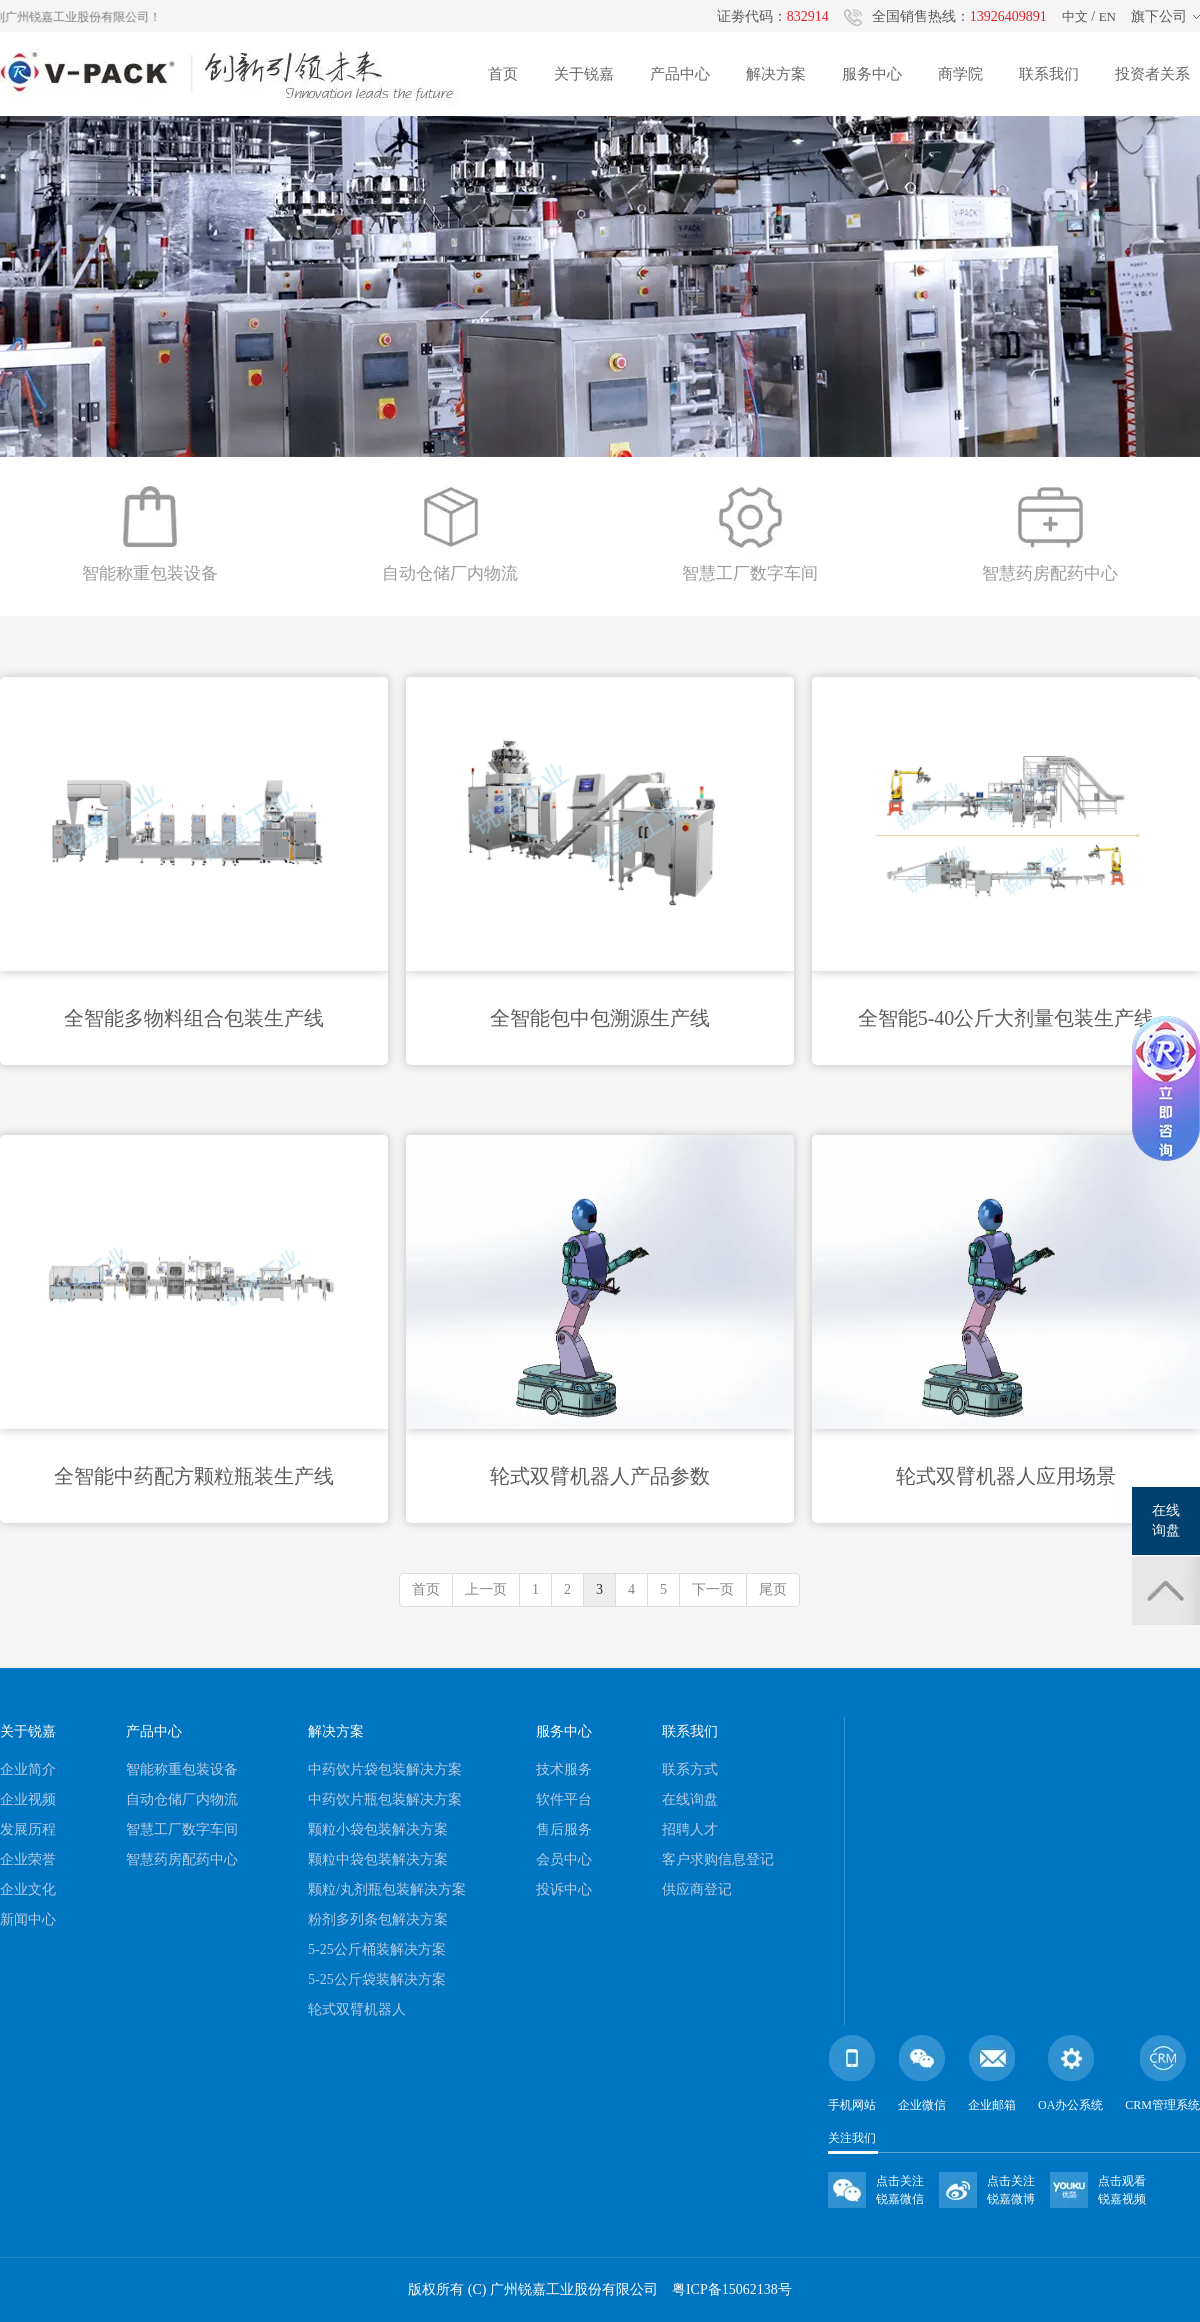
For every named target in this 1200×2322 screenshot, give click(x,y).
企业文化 (28, 1889)
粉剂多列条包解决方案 (378, 1919)
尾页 (773, 1589)
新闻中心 (28, 1919)
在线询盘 (690, 1799)
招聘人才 (690, 1829)
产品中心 (680, 74)
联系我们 (1049, 74)
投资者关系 (1152, 74)
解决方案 (776, 74)
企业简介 (28, 1769)
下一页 (713, 1589)
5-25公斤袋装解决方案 (377, 1979)
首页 (503, 74)
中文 (1075, 16)
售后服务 (564, 1829)
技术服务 (564, 1769)
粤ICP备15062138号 (732, 2289)
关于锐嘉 (584, 74)
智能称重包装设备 (182, 1769)
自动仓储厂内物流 (182, 1799)
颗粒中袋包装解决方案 (378, 1859)
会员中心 (564, 1859)
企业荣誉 (28, 1859)
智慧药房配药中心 (182, 1859)
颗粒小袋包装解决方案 (378, 1829)
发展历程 (28, 1829)
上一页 (486, 1589)
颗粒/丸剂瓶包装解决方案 (387, 1889)
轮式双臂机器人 (357, 2009)
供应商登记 (697, 1889)
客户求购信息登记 (718, 1859)
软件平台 (564, 1799)
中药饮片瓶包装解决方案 (385, 1799)
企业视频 (28, 1799)
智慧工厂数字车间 (182, 1829)
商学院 (960, 74)
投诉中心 (564, 1889)
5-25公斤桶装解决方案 (377, 1949)
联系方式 (690, 1769)
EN (1107, 16)
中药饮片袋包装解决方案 (385, 1769)
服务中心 (872, 74)
